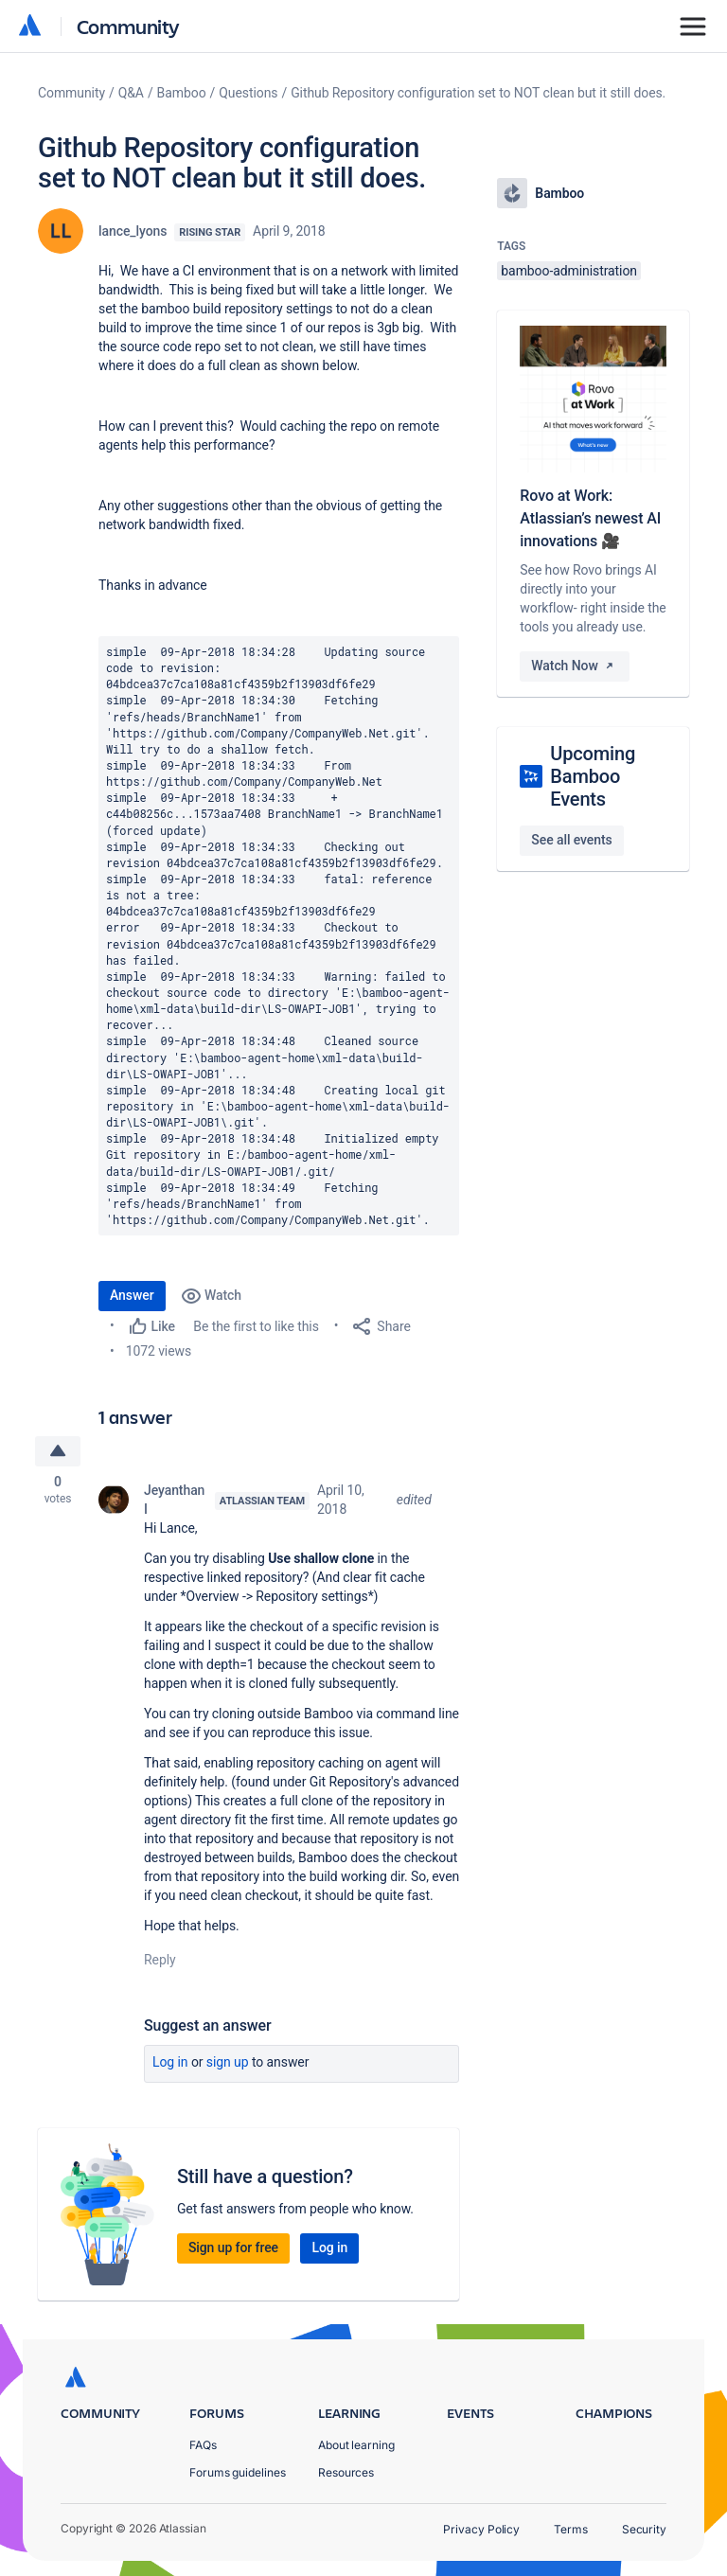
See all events (571, 839)
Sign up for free (233, 2248)
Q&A (131, 92)
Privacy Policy (481, 2529)
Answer (132, 1295)
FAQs (203, 2445)
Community (128, 26)
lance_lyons (132, 231)
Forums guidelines (237, 2472)
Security (644, 2529)
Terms (571, 2529)
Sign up (227, 2062)
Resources (346, 2472)
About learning (356, 2445)
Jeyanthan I (174, 1500)
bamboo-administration (569, 270)
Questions (248, 92)
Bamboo (181, 92)
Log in (170, 2062)
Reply (160, 1960)
